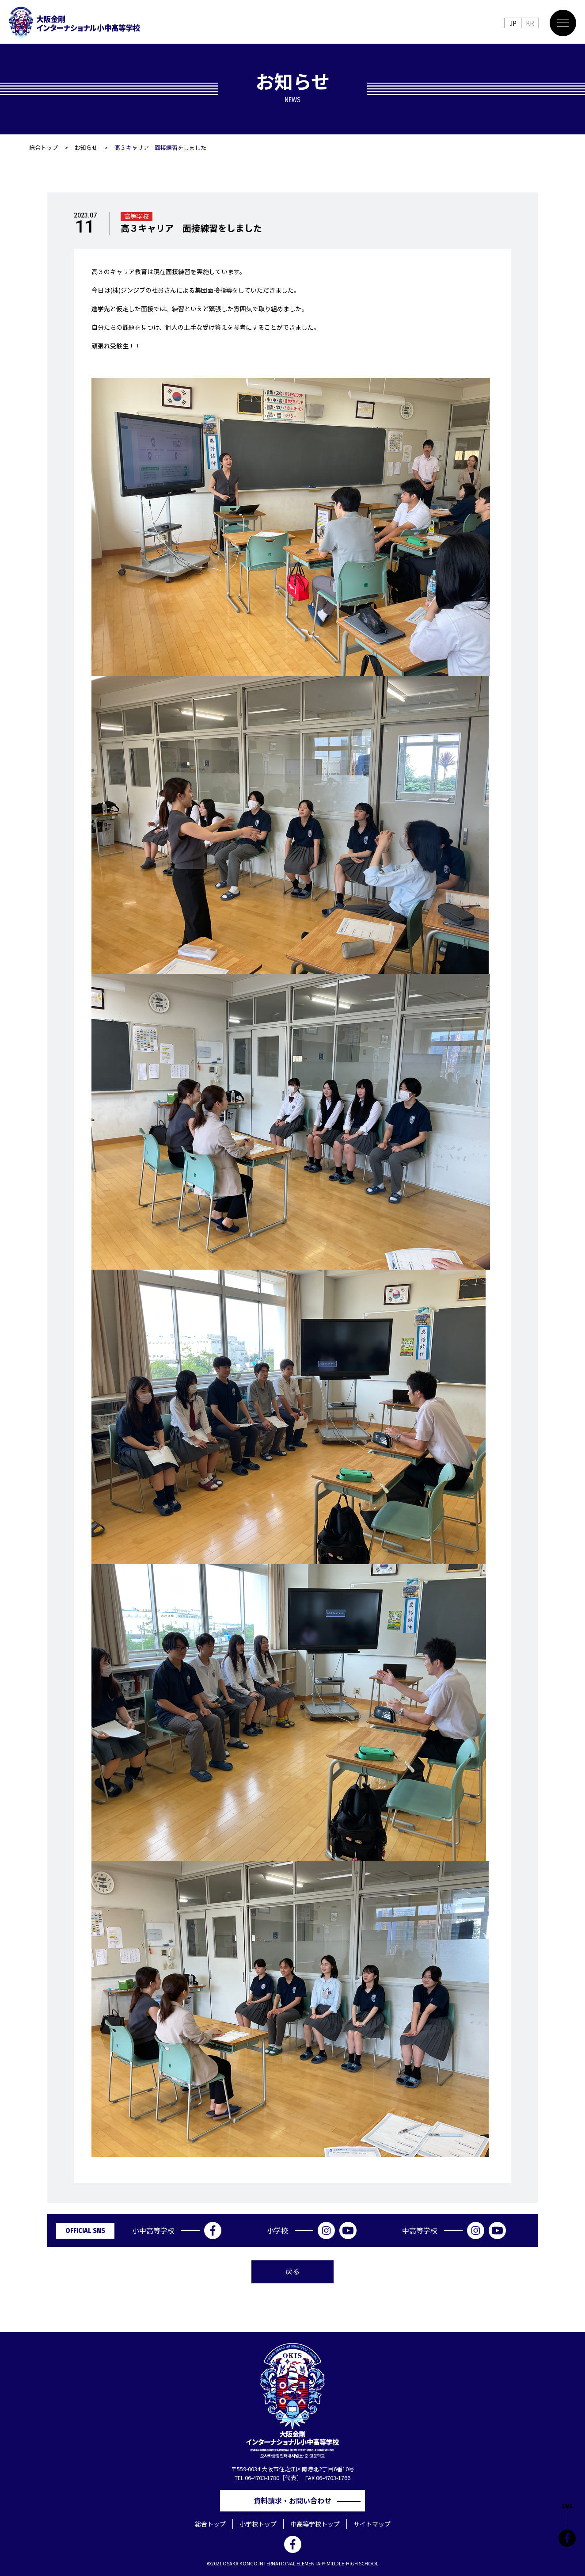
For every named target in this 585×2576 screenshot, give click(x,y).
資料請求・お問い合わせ (296, 2500)
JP (513, 23)
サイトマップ (372, 2523)
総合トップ (43, 147)
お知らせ (86, 147)
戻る (292, 2271)
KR (530, 23)
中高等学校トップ (315, 2523)
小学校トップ (258, 2523)
